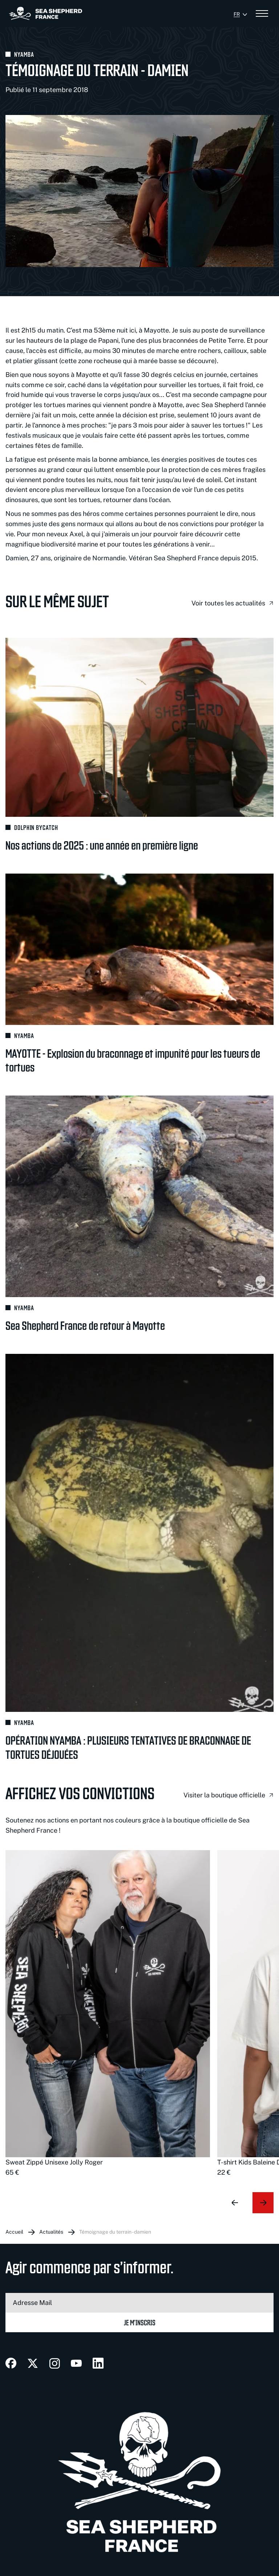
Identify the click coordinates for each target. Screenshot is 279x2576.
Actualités (51, 2232)
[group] (107, 2014)
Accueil (14, 2232)
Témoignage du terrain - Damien (115, 2232)
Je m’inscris (139, 2322)
